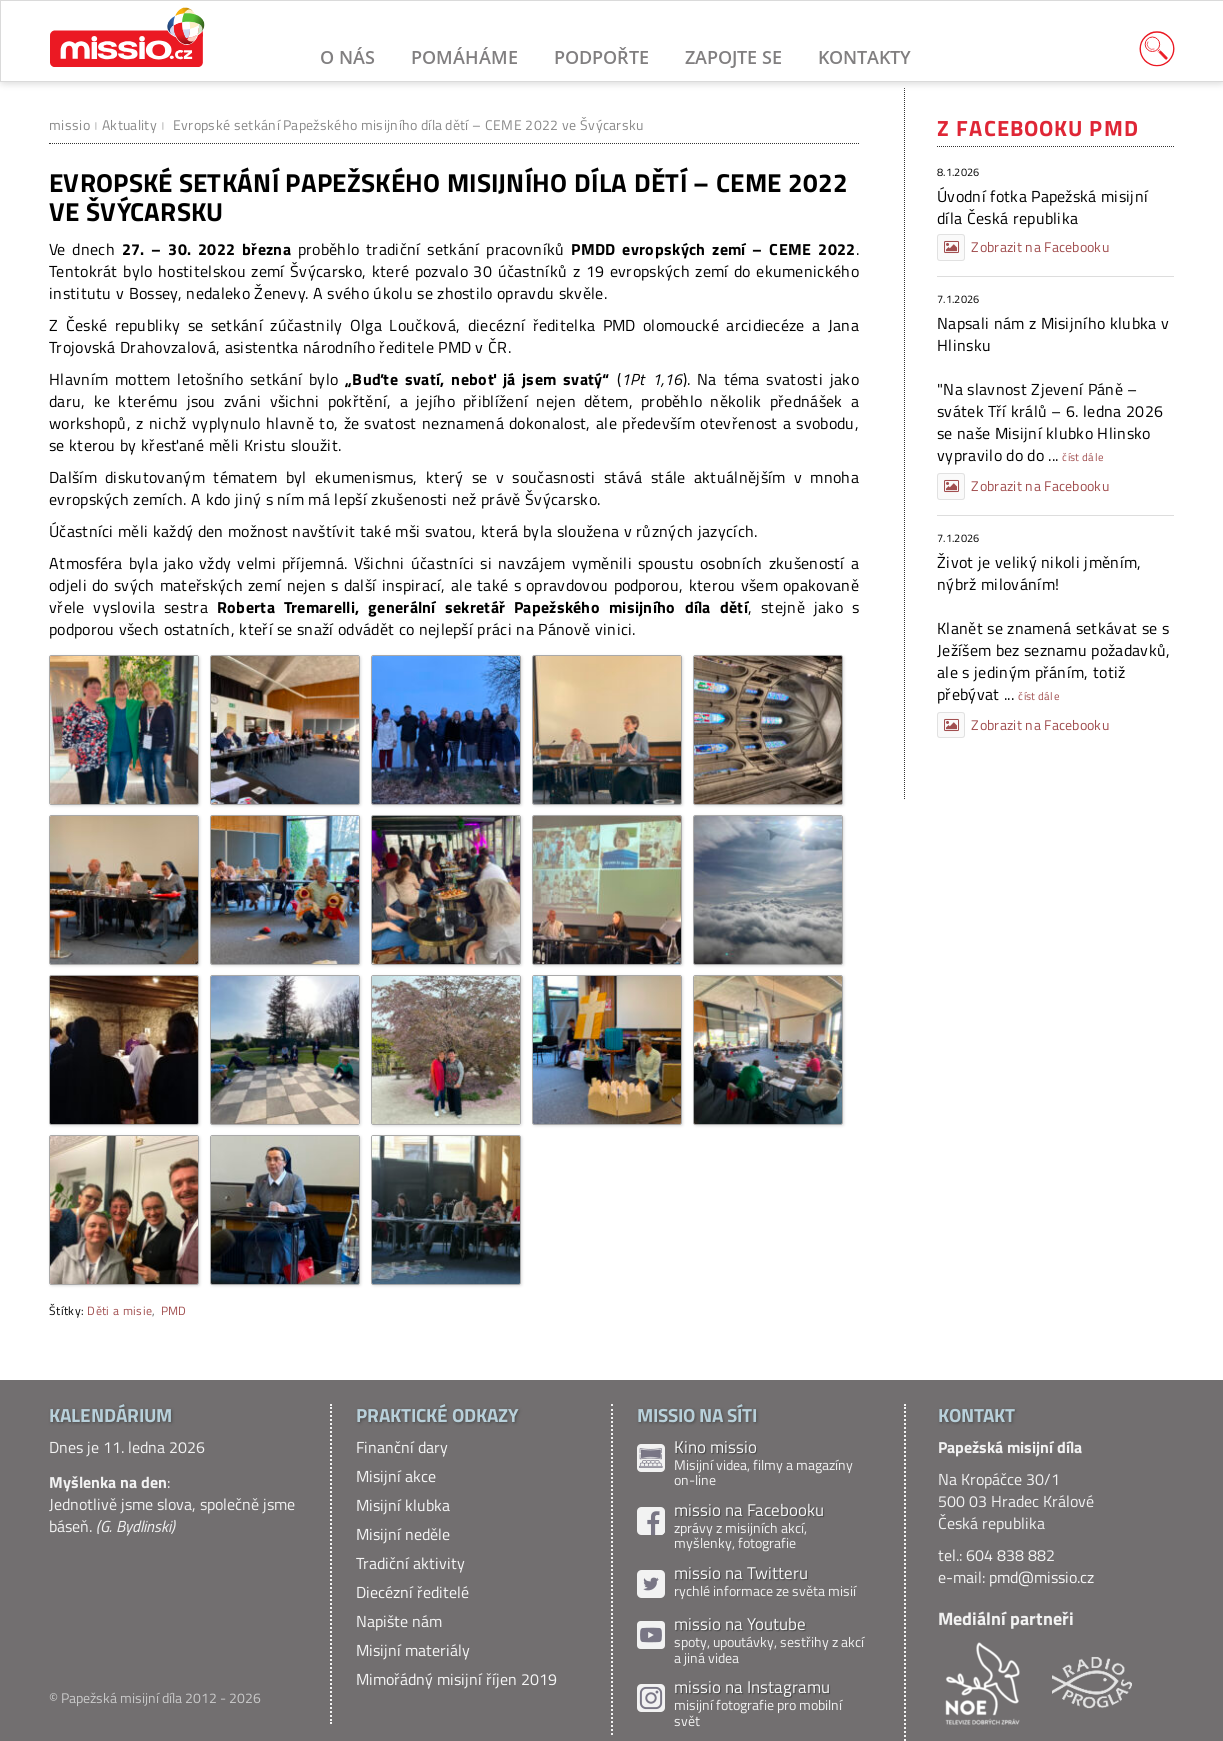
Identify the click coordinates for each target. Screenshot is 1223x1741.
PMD (174, 1310)
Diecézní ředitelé (412, 1592)
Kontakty (864, 56)
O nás (347, 56)
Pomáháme (464, 56)
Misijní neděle (403, 1534)
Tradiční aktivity (410, 1563)
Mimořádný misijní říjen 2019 (456, 1679)
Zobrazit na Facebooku (1023, 247)
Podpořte (601, 56)
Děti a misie (119, 1310)
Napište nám (399, 1621)
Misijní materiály (413, 1650)
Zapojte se (733, 56)
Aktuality (129, 124)
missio (69, 124)
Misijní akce (396, 1476)
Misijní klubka (403, 1505)
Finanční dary (402, 1447)
